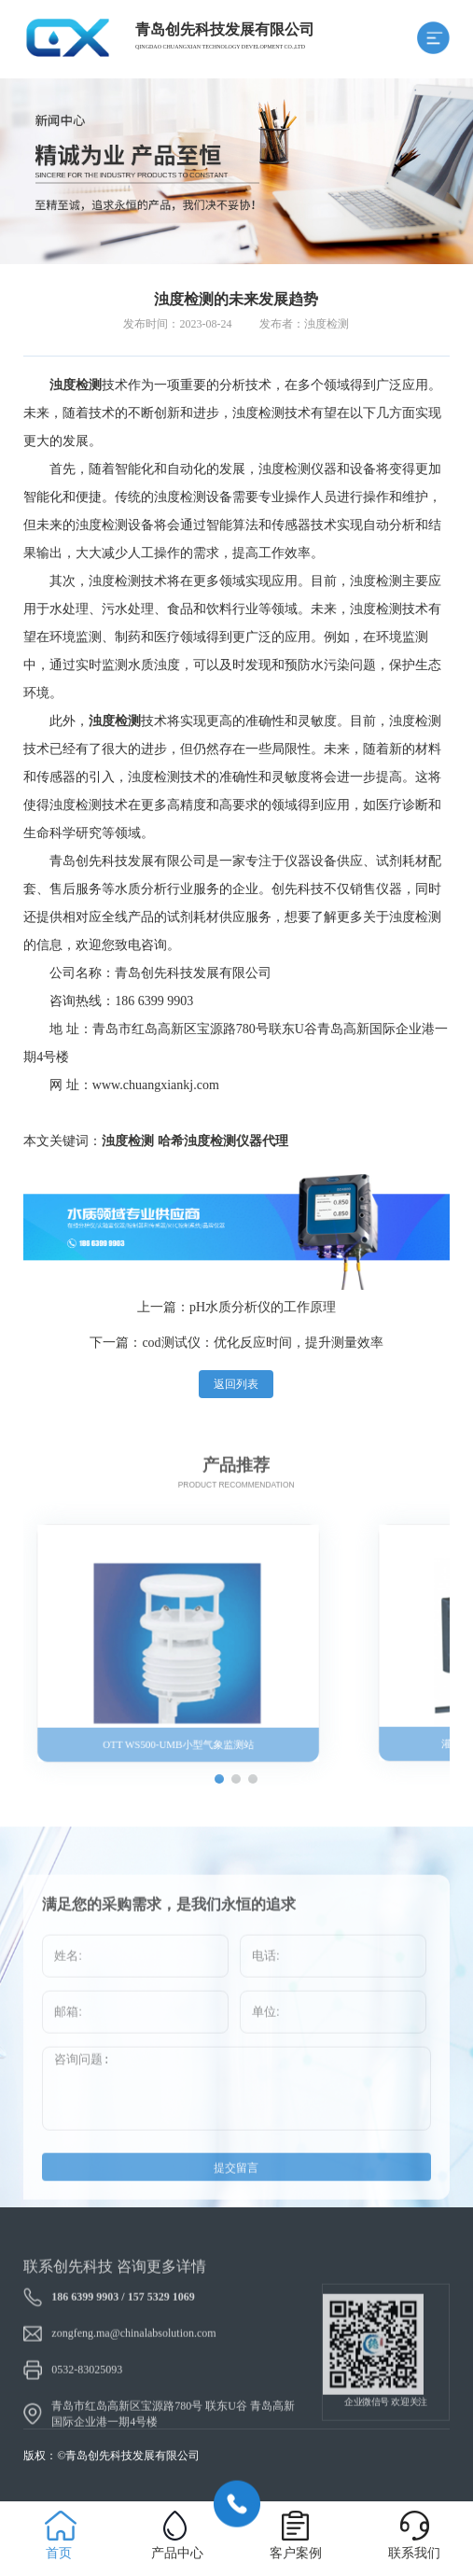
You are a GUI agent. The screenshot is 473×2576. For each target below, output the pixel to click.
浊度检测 (128, 1141)
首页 (59, 2553)
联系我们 (414, 2553)
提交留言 (236, 2196)
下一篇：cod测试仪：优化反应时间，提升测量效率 (236, 1343)
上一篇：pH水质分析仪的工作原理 (236, 1307)
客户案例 (296, 2553)
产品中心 (177, 2553)
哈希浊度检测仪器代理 (223, 1141)
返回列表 (236, 1384)
